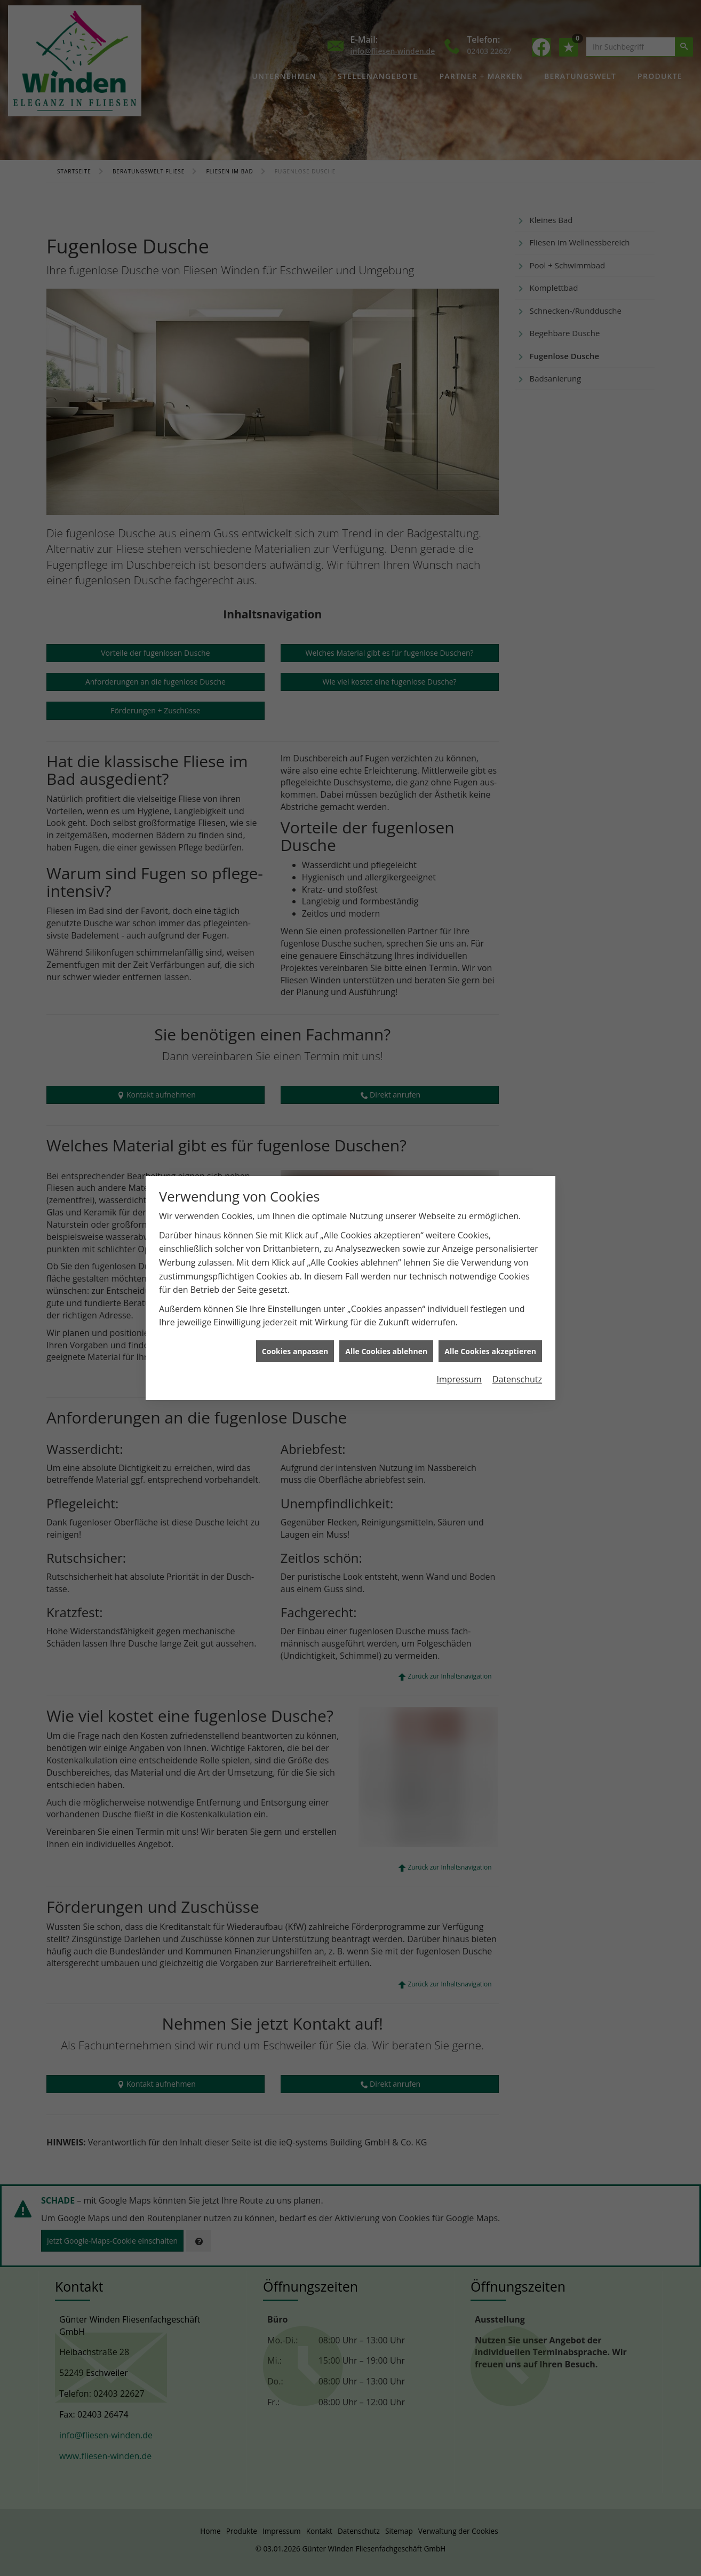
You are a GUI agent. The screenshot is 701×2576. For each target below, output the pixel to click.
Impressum (458, 1205)
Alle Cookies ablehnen (386, 1177)
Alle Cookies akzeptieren (490, 1177)
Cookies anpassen (295, 1177)
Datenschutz (517, 1205)
